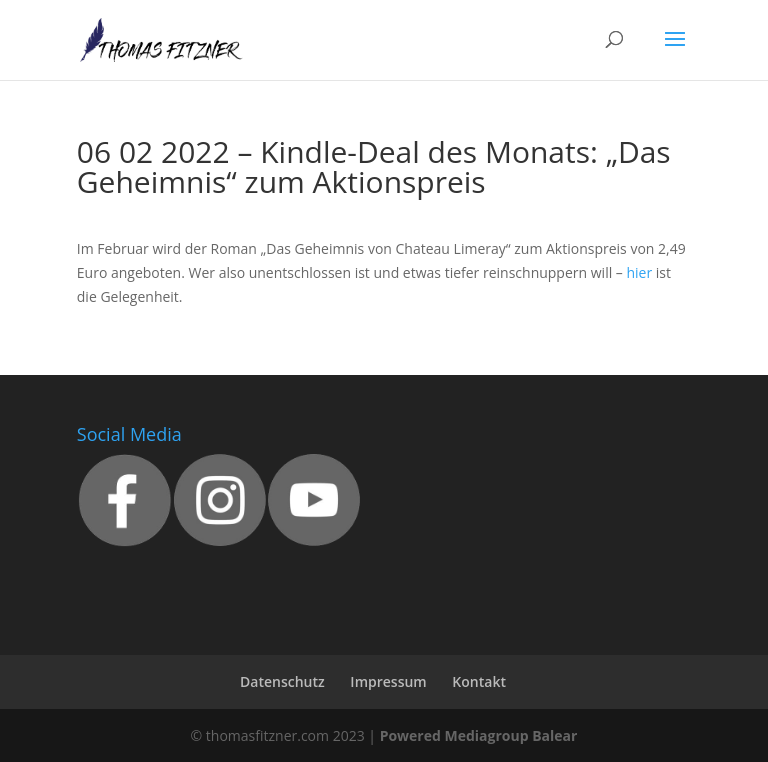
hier (639, 272)
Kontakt (479, 681)
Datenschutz (282, 681)
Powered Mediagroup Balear (479, 735)
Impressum (388, 681)
